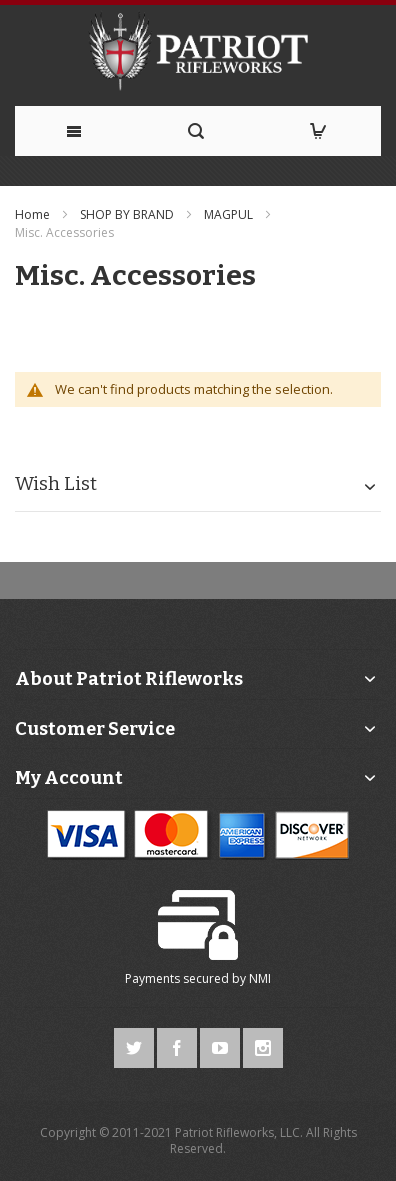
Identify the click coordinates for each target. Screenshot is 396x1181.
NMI (260, 978)
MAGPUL (230, 214)
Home (34, 214)
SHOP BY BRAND (128, 214)
